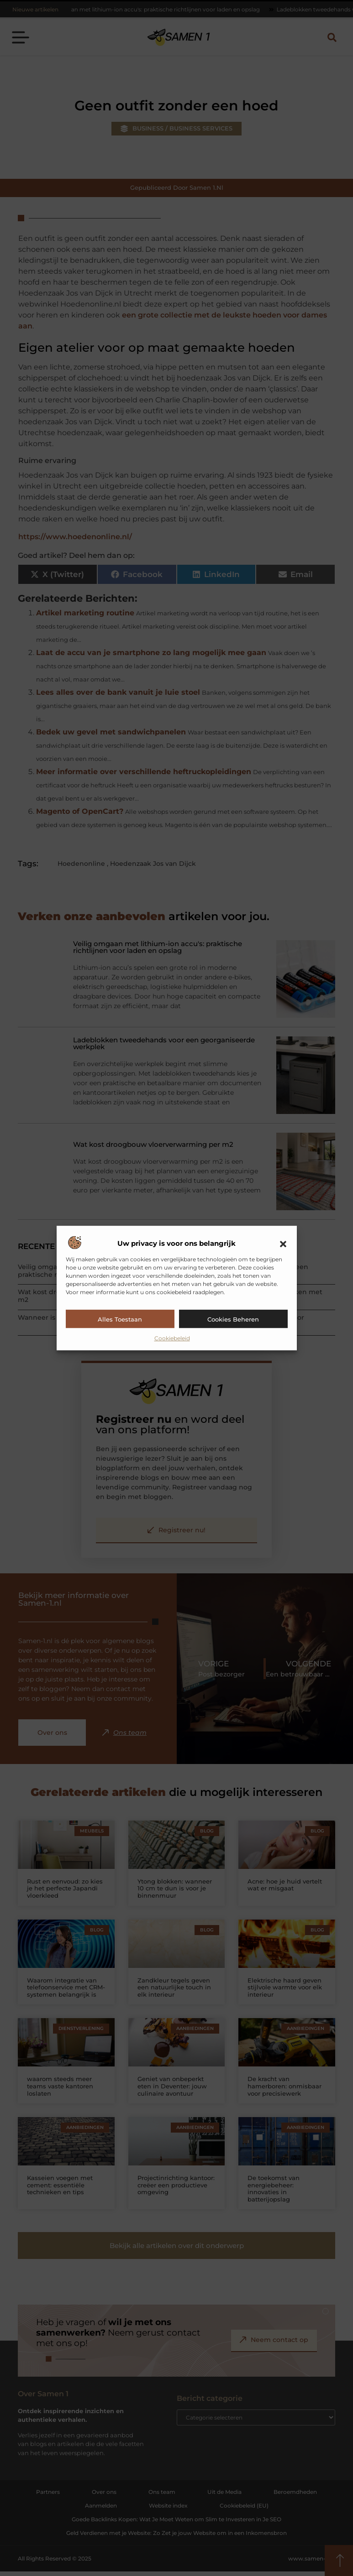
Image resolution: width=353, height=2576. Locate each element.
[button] (283, 1244)
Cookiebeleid (172, 1338)
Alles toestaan (120, 1319)
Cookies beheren (233, 1319)
